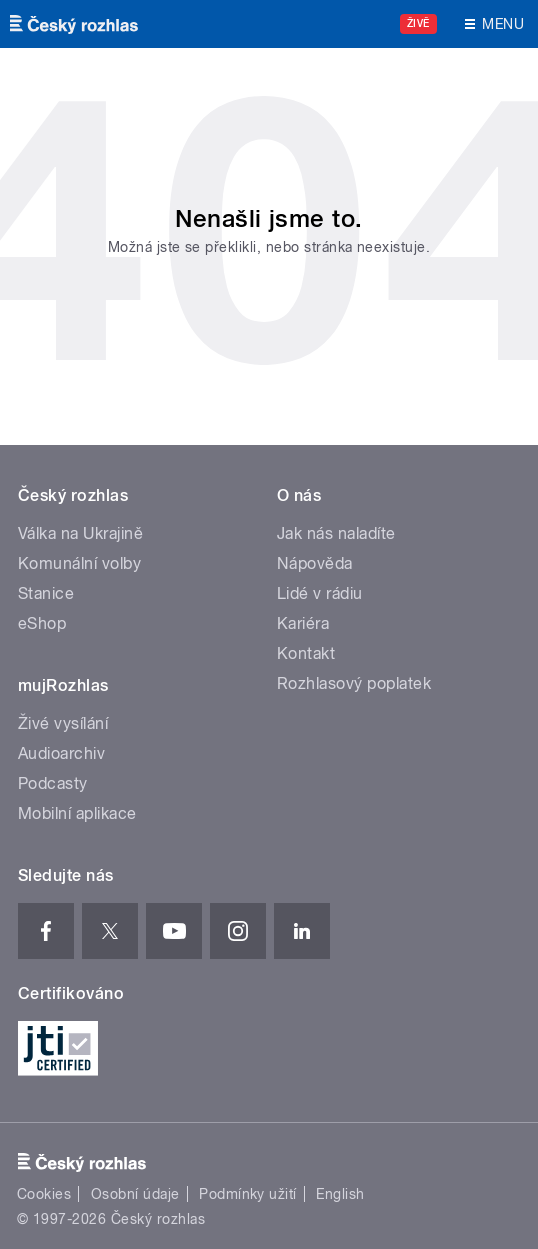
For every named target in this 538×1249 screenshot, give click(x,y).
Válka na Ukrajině (80, 533)
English (340, 1194)
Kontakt (306, 653)
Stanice (46, 593)
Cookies (44, 1194)
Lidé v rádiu (320, 593)
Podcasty (53, 783)
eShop (42, 623)
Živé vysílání (63, 723)
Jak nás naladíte (336, 533)
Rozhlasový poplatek (354, 683)
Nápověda (315, 563)
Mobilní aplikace (77, 813)
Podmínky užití (248, 1194)
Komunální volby (79, 563)
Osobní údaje (135, 1194)
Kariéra (303, 623)
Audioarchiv (61, 753)
